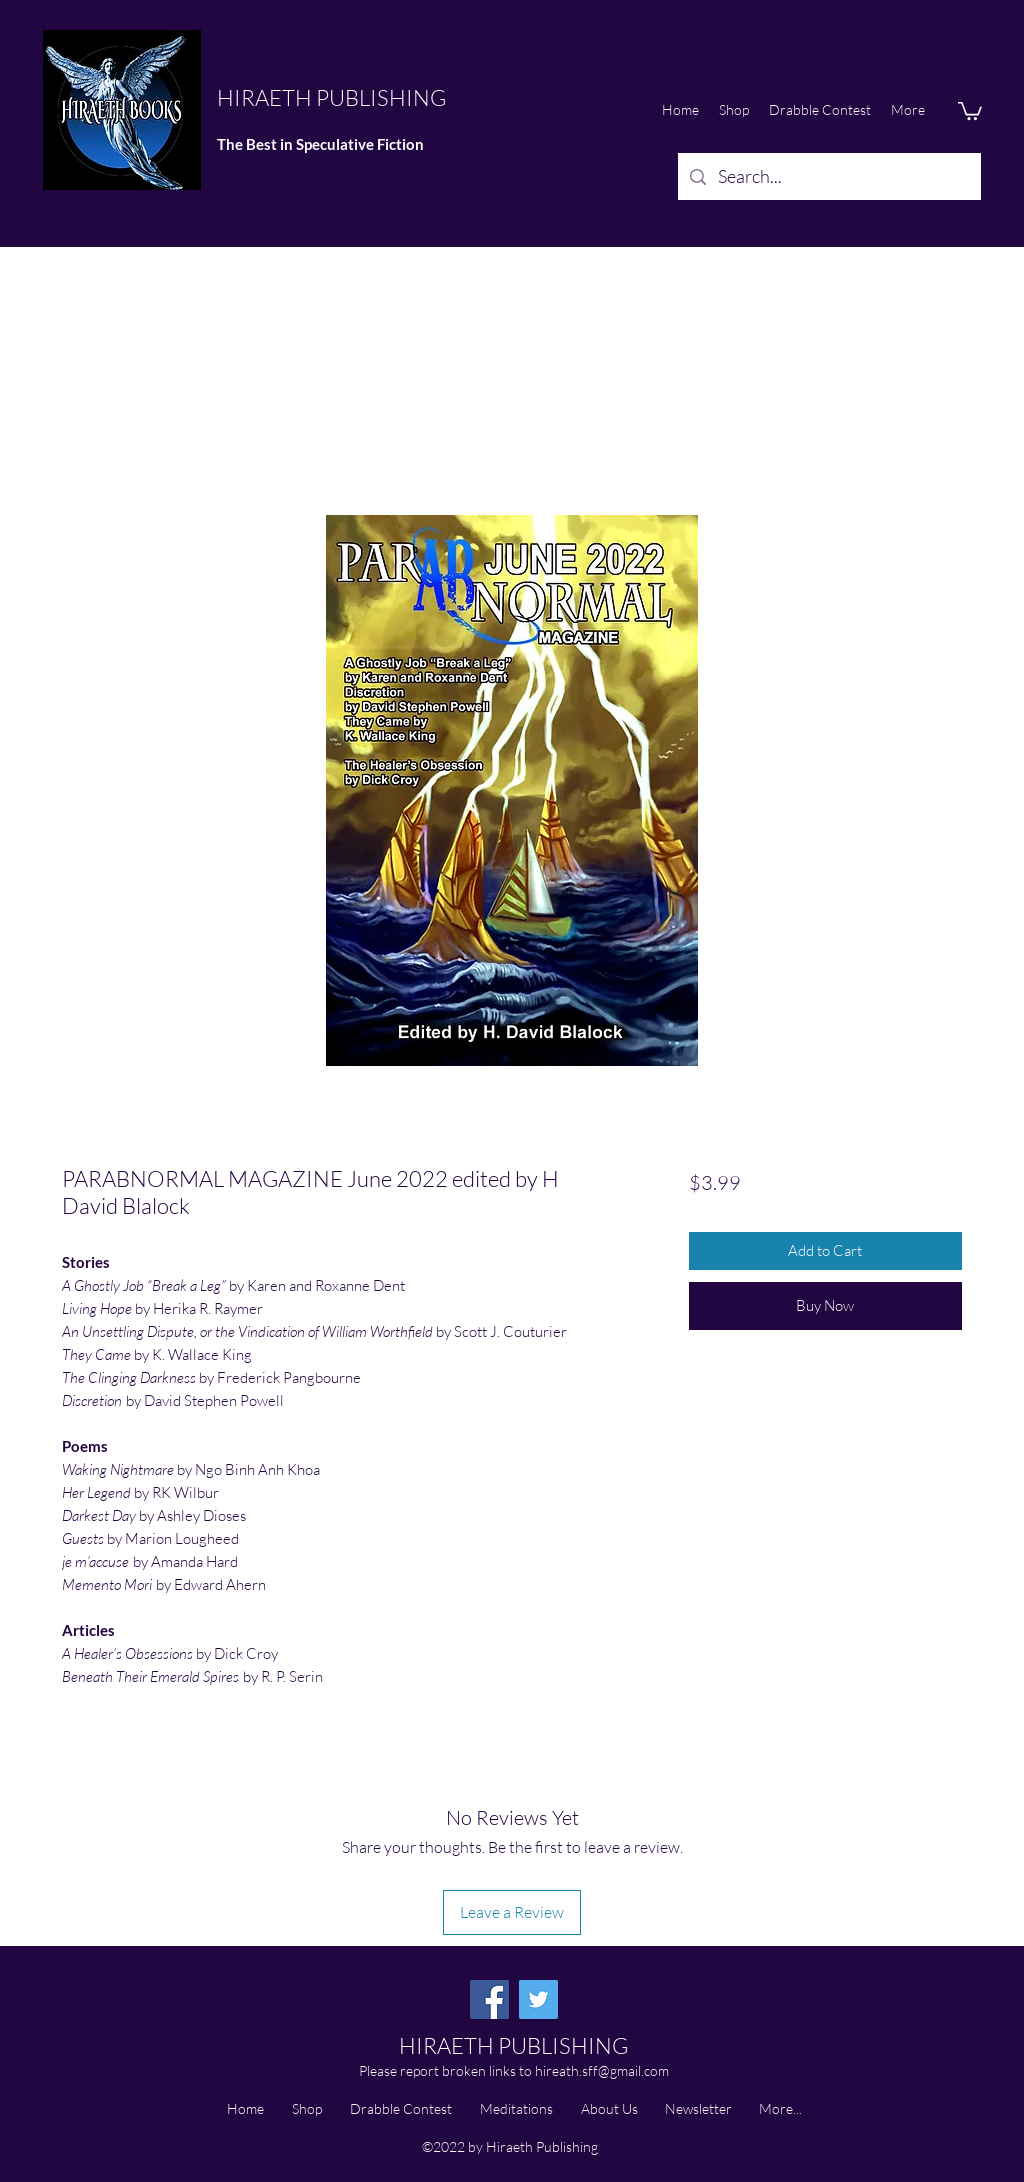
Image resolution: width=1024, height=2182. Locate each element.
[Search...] (828, 177)
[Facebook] (489, 1999)
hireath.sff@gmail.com (602, 2070)
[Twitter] (538, 1999)
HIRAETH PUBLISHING (331, 97)
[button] (970, 110)
